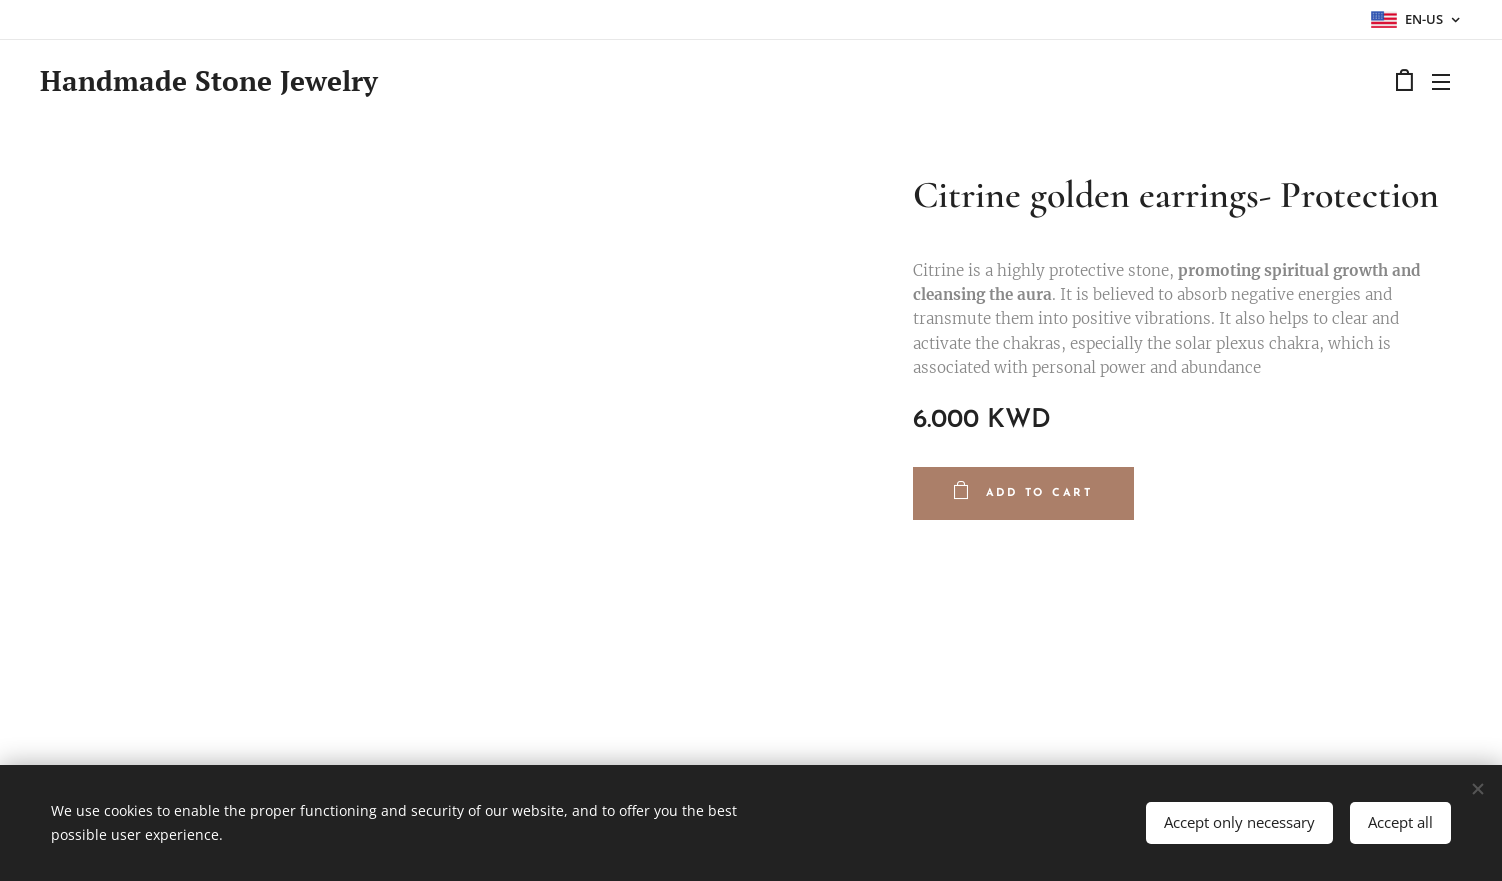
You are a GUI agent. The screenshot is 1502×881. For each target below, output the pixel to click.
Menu (1441, 82)
